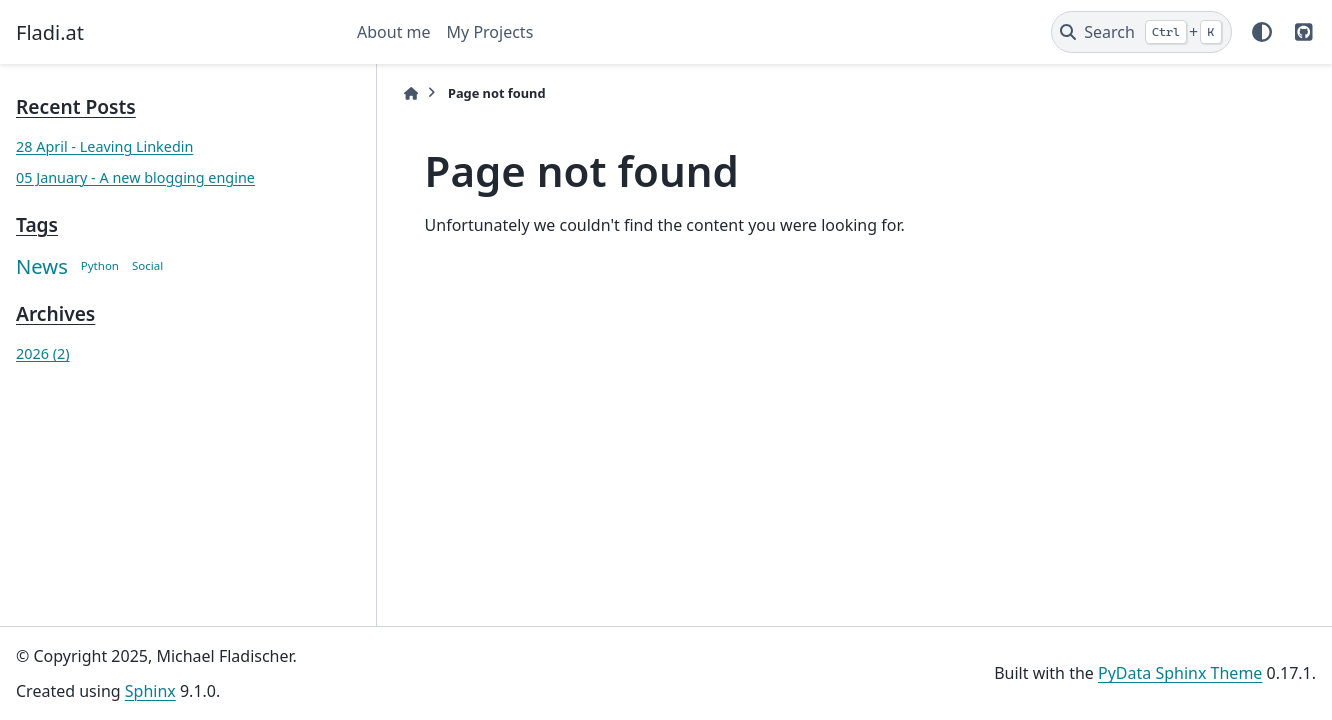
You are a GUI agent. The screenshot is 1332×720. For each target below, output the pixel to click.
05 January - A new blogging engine (135, 177)
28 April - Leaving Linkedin (104, 146)
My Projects (490, 32)
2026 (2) (43, 353)
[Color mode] (1262, 32)
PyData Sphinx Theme (1180, 673)
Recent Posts (76, 106)
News (42, 266)
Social (147, 265)
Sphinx (150, 691)
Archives (55, 313)
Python (100, 265)
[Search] (1141, 32)
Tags (37, 224)
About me (394, 32)
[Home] (387, 93)
